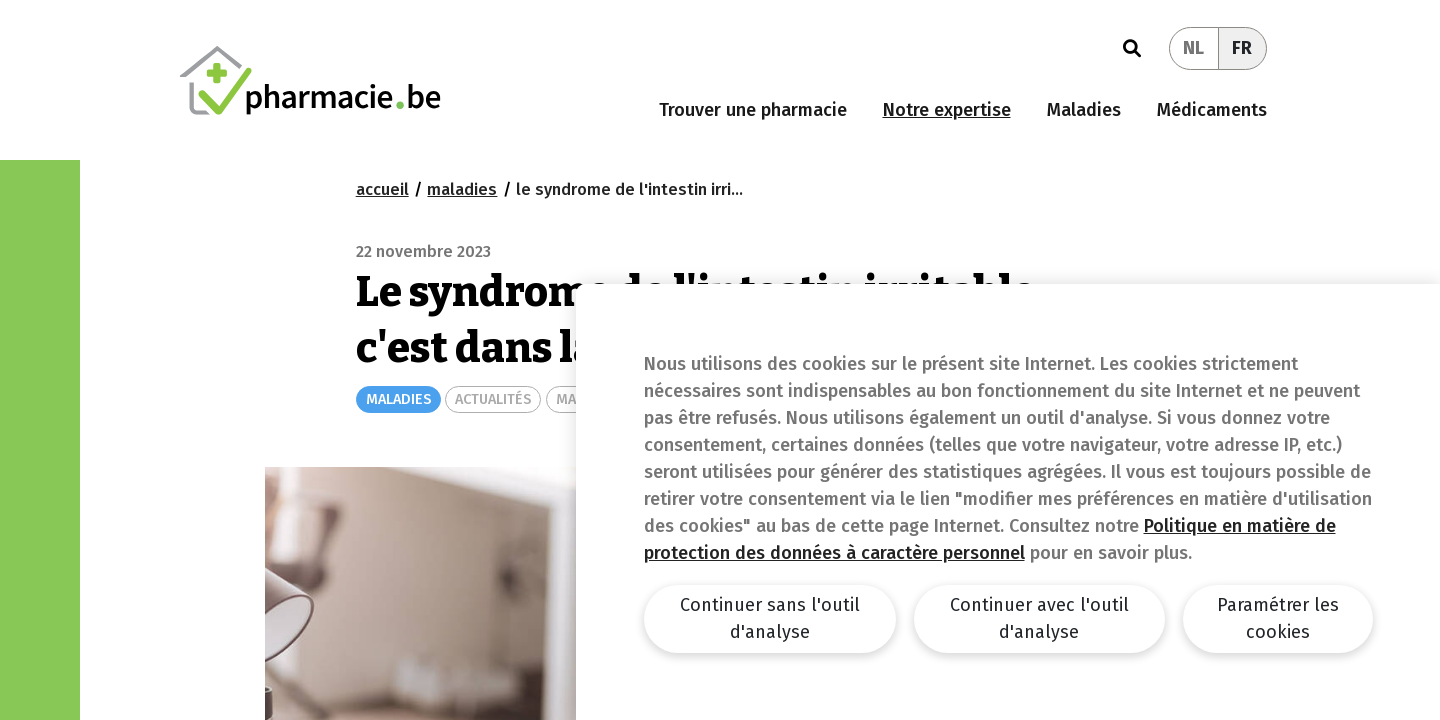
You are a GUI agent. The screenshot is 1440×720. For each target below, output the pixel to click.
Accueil (382, 189)
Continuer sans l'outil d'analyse (770, 618)
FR (1242, 48)
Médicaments (1212, 110)
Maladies (1084, 110)
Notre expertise (947, 110)
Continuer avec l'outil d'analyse (1039, 618)
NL (1193, 48)
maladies (462, 189)
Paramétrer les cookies (1278, 618)
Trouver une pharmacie (753, 110)
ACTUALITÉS (493, 399)
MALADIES (398, 399)
